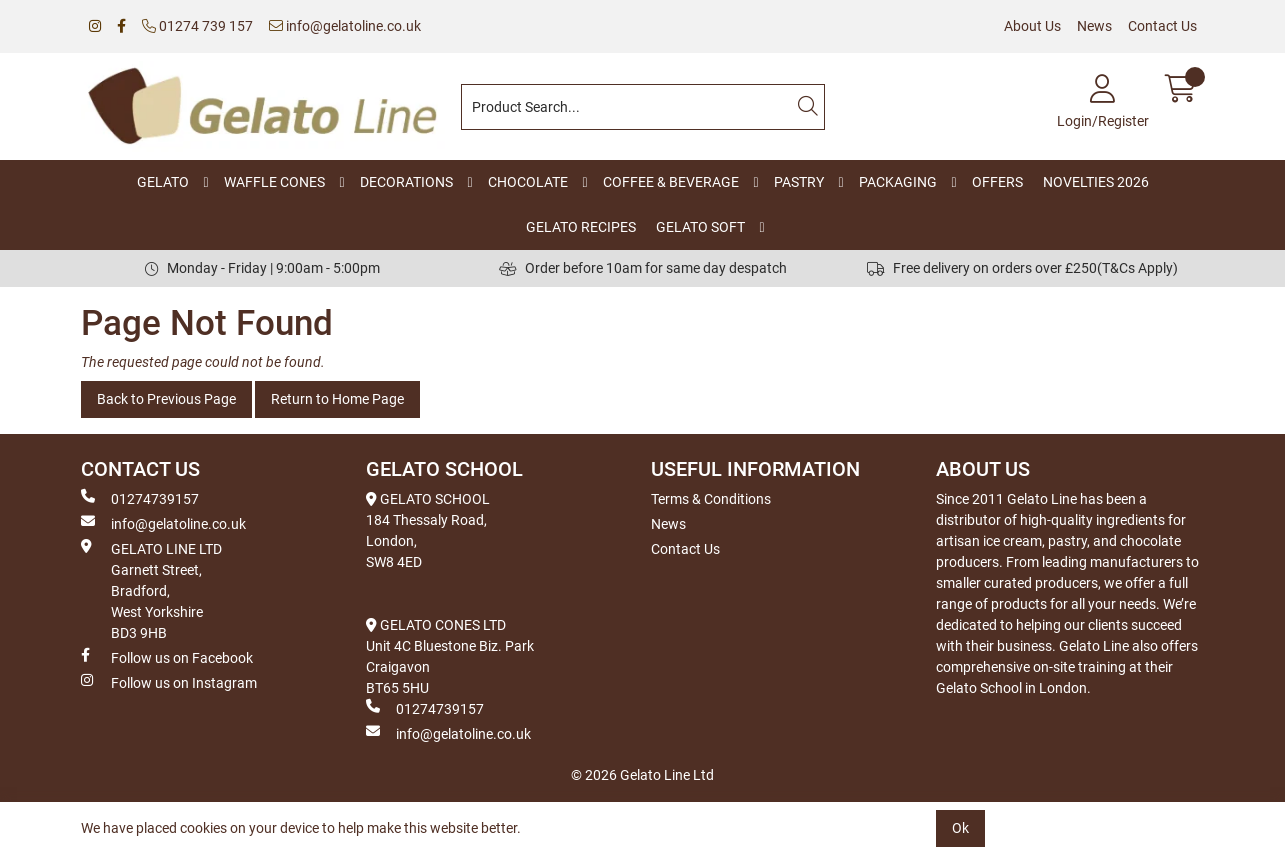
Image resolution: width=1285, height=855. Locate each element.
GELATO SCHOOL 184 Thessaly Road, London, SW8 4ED (428, 530)
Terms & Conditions (711, 499)
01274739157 (140, 498)
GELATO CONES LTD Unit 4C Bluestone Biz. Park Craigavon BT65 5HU (450, 656)
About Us (1032, 26)
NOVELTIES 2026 (1096, 182)
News (1094, 26)
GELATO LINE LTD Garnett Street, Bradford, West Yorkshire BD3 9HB (151, 590)
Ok (960, 828)
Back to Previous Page (166, 399)
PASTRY (799, 182)
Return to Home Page (337, 399)
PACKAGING (898, 182)
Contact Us (1162, 26)
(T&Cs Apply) (1137, 268)
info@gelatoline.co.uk (345, 26)
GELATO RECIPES (581, 227)
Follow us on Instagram (169, 682)
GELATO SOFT (700, 227)
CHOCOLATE (528, 182)
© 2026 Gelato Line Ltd (642, 775)
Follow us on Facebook (167, 657)
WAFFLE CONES (274, 182)
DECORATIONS (406, 182)
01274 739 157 (197, 26)
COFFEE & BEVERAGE (671, 182)
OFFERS (997, 182)
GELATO (163, 182)
